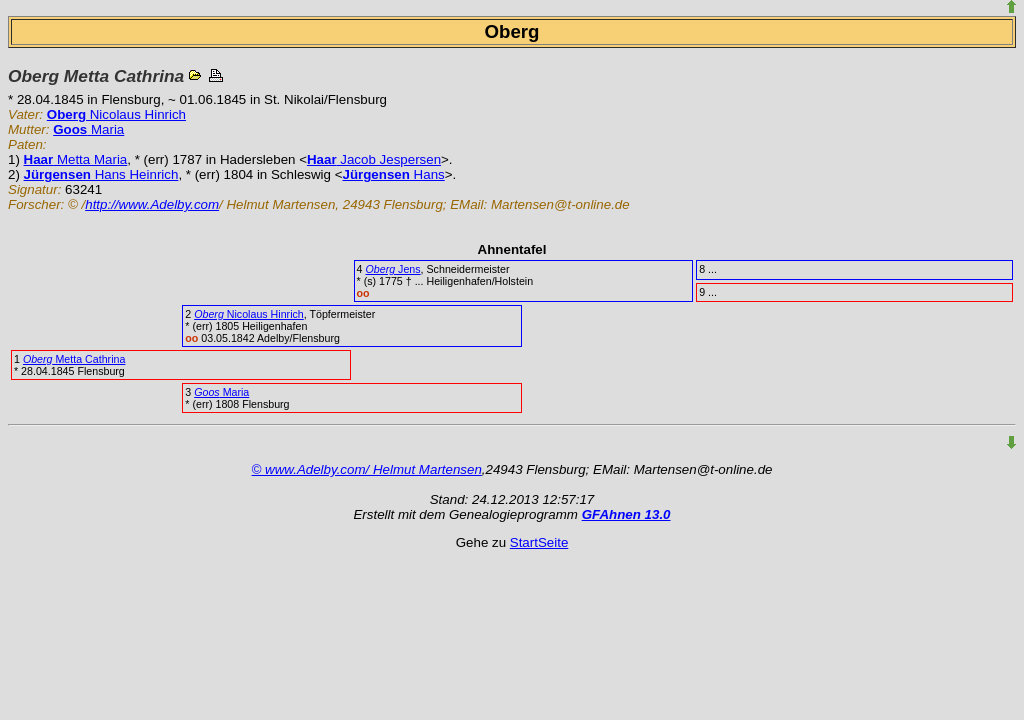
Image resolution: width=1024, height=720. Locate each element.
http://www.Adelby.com (152, 204)
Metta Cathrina (74, 359)
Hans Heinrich (101, 174)
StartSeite (539, 542)
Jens (392, 269)
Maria (88, 129)
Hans (393, 174)
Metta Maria (76, 159)
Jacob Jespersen (374, 159)
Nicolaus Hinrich (116, 114)
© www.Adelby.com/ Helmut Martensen (367, 469)
